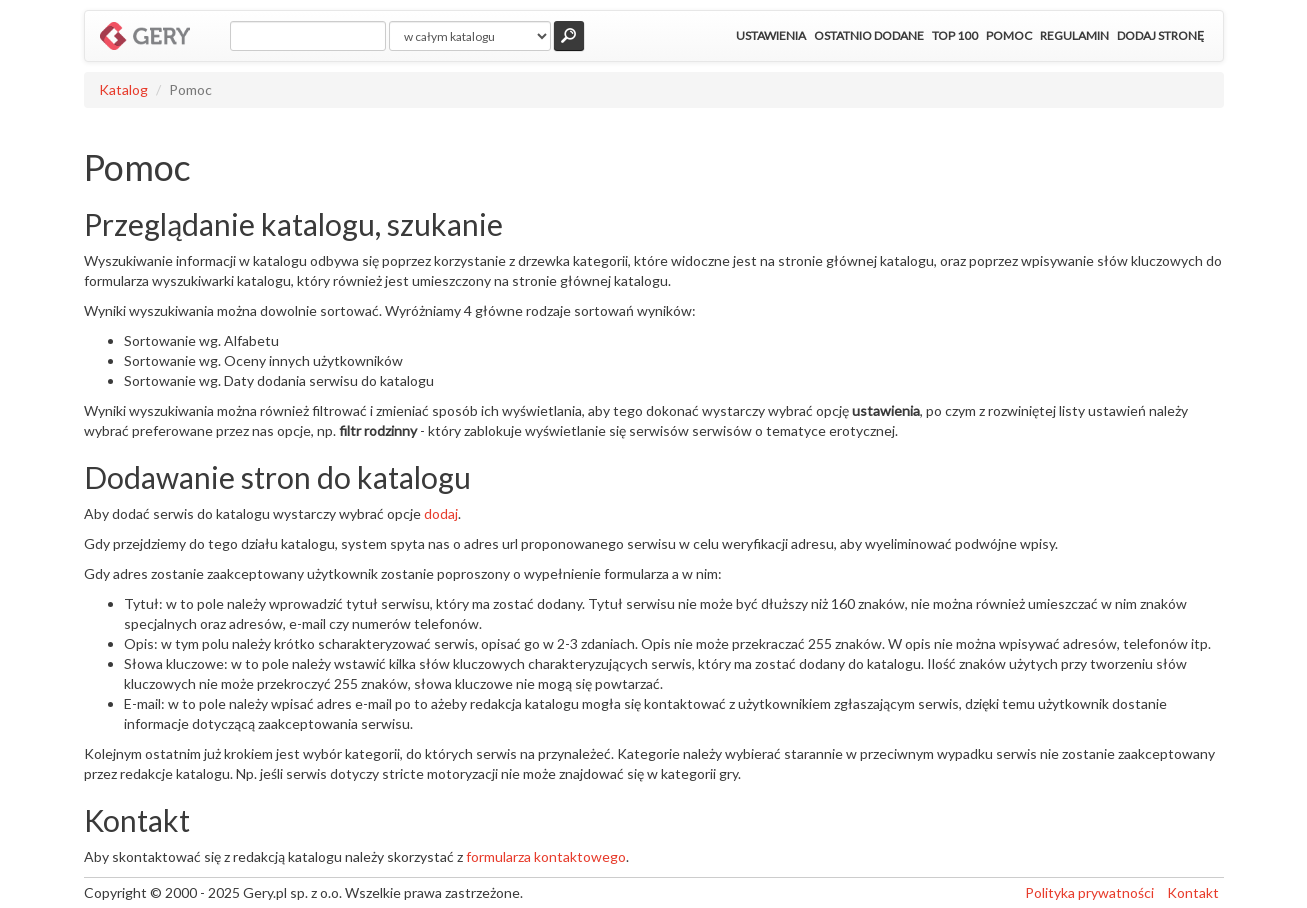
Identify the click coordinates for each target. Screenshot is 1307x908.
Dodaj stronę (1160, 35)
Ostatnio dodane (869, 35)
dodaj (441, 513)
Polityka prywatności (1089, 892)
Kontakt (1193, 892)
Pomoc (1009, 35)
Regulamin (1074, 35)
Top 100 (955, 35)
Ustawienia (771, 35)
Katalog (123, 89)
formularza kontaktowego (546, 856)
